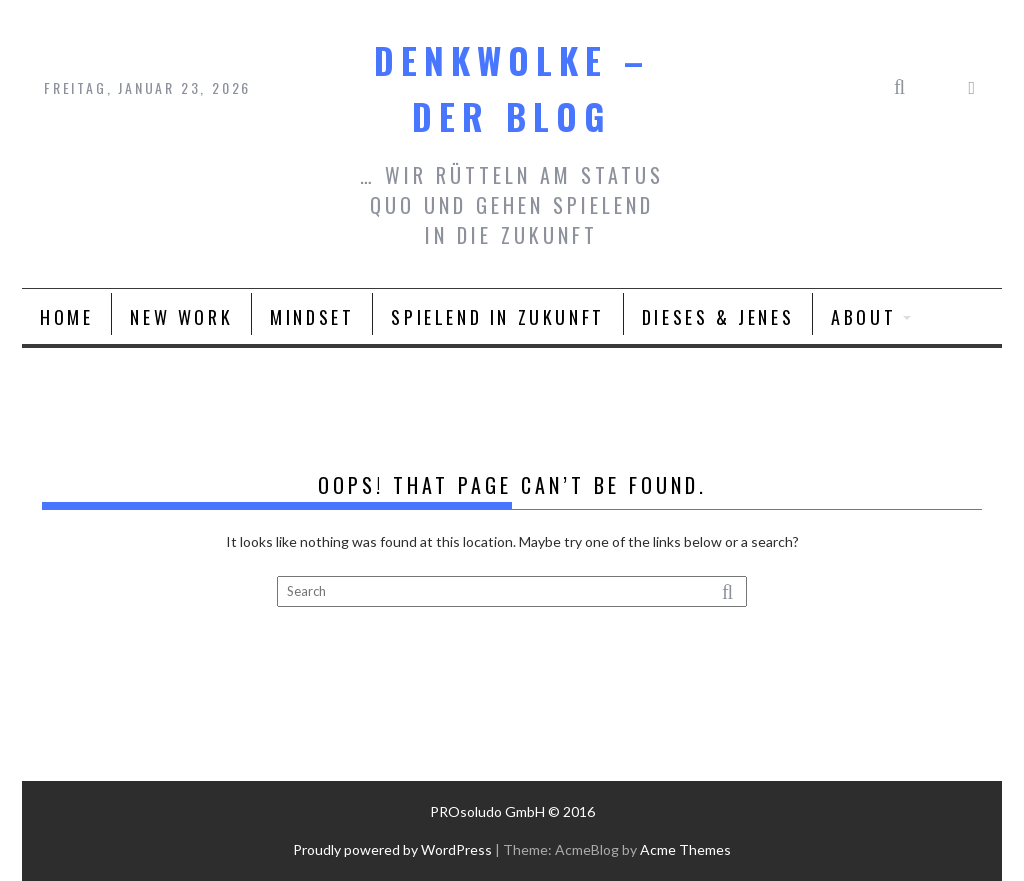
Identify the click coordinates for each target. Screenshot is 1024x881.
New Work (181, 317)
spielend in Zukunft (497, 317)
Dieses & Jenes (718, 317)
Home (66, 317)
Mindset (312, 317)
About (863, 317)
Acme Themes (685, 849)
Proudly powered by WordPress (392, 849)
